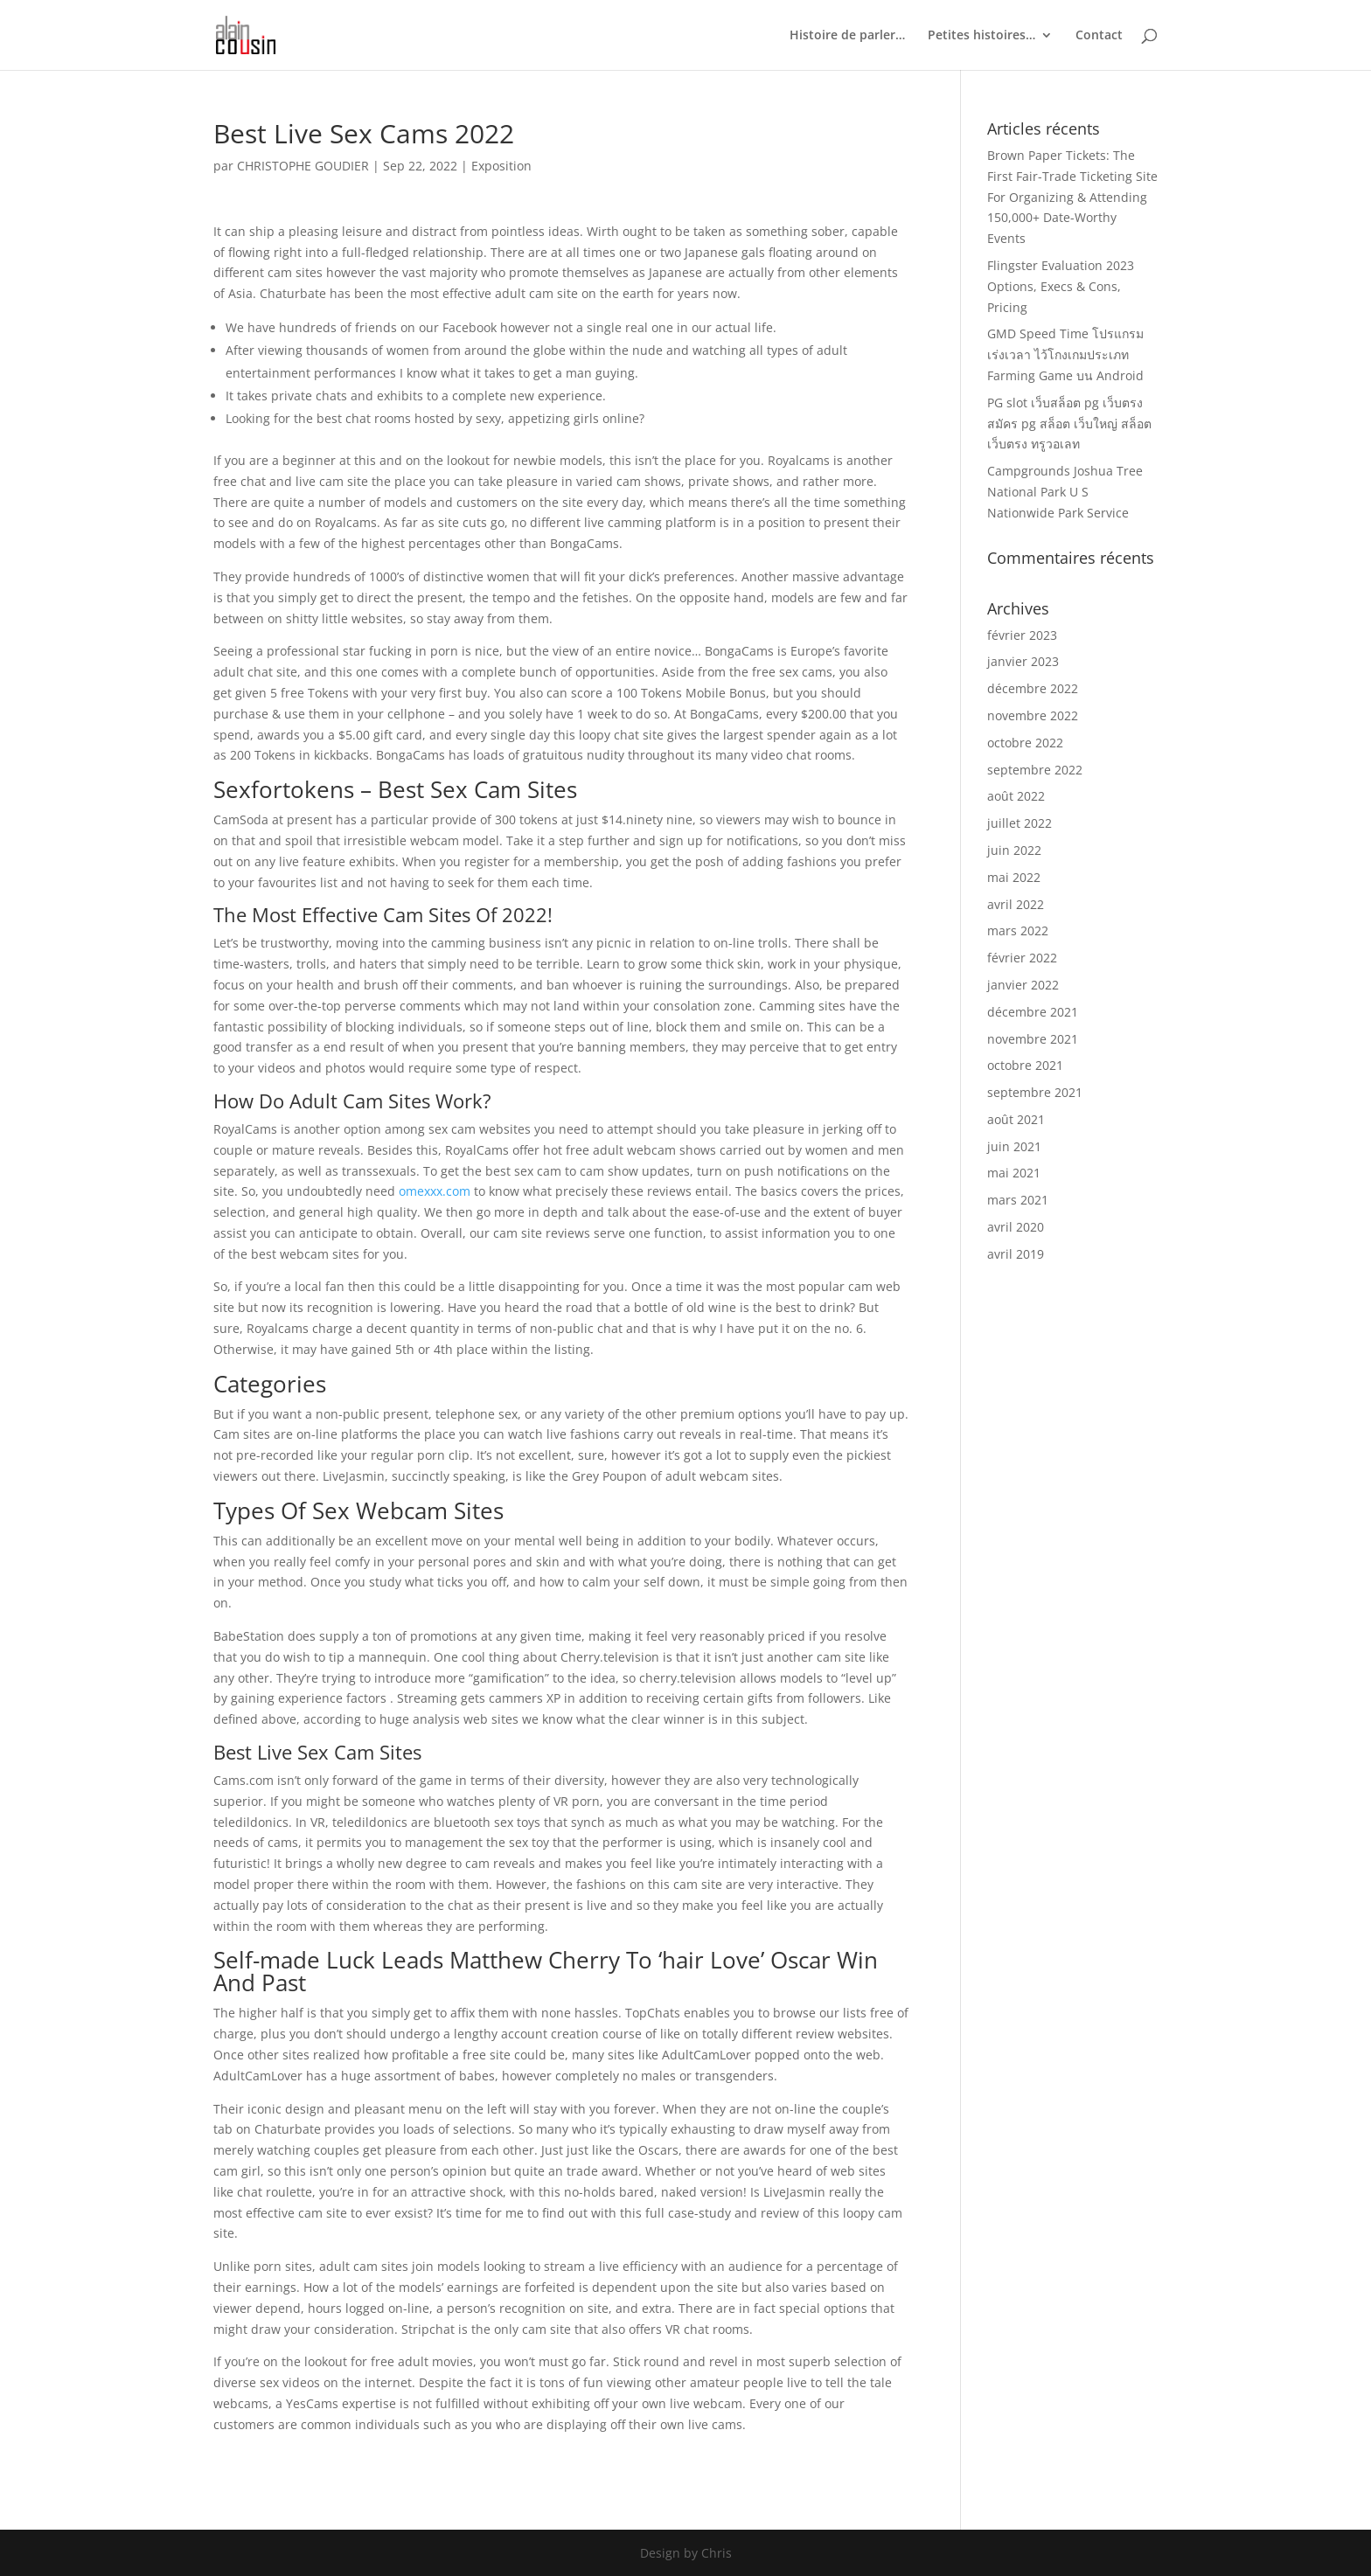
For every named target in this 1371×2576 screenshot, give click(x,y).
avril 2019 (1015, 1254)
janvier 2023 (1023, 661)
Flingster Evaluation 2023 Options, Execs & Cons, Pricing (1060, 286)
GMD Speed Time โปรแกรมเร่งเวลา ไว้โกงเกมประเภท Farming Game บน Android (1065, 354)
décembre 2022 (1032, 688)
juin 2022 (1014, 850)
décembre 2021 (1032, 1011)
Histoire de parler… (847, 36)
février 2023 (1022, 635)
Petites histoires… (981, 36)
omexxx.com (434, 1191)
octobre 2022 (1025, 742)
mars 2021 (1017, 1199)
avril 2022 (1015, 904)
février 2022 (1022, 957)
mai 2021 (1013, 1172)
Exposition (501, 165)
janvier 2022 (1023, 984)
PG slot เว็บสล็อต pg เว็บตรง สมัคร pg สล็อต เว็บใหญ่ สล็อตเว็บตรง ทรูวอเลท (1069, 423)
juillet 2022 (1019, 823)
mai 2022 (1013, 877)
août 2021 (1016, 1119)
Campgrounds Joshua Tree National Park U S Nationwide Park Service (1065, 491)
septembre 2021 (1034, 1092)
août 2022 (1016, 796)
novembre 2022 (1032, 715)
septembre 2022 (1034, 769)
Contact (1099, 36)
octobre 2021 (1025, 1065)
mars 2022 (1017, 930)
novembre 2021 (1032, 1039)
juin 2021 (1014, 1146)
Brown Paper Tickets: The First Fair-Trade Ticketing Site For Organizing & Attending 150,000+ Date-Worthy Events (1072, 196)
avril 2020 (1015, 1227)
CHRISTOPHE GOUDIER (303, 165)
